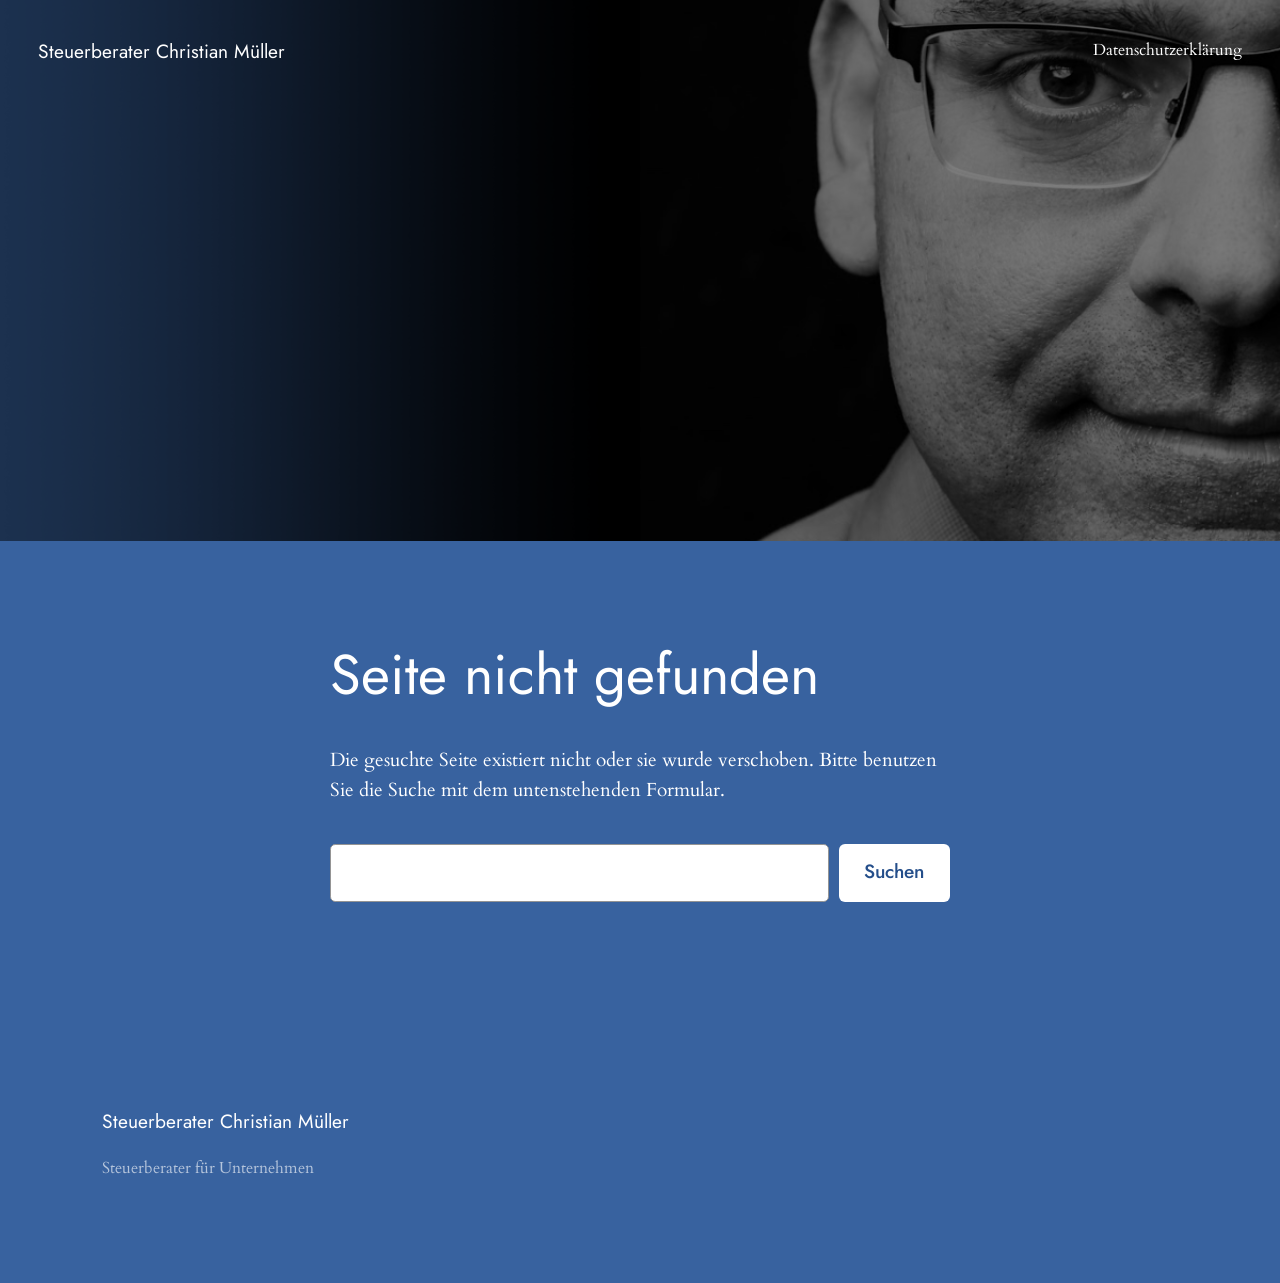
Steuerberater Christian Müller (161, 51)
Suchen (894, 871)
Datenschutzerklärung (1167, 50)
